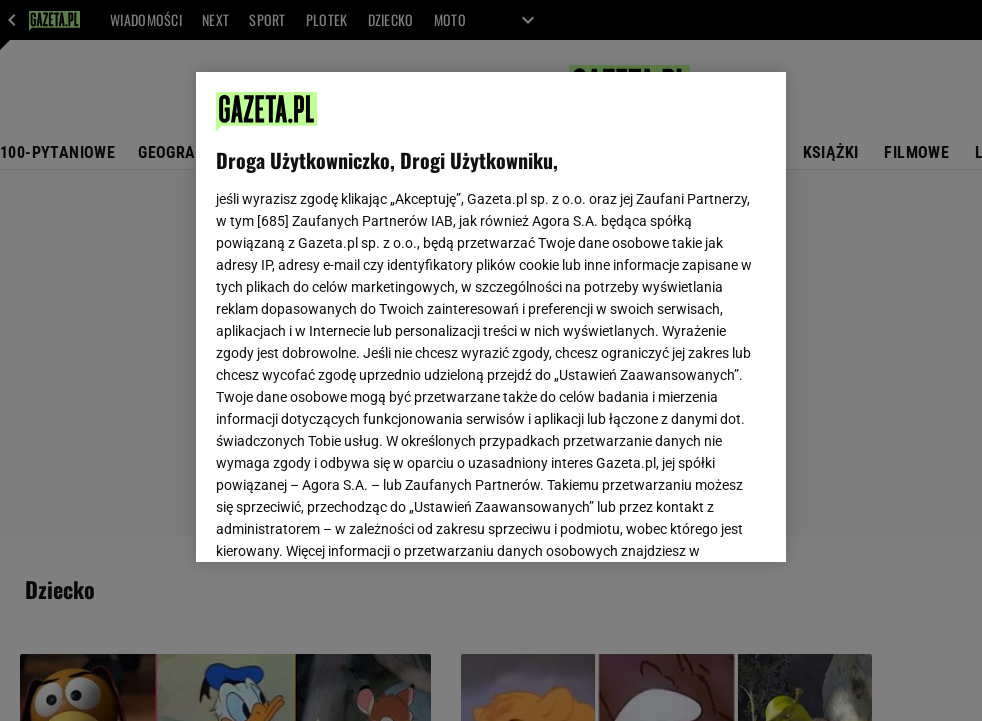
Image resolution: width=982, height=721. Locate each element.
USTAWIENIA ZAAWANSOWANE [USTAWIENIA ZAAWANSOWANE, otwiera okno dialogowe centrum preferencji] (347, 522)
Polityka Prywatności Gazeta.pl (393, 308)
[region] (490, 317)
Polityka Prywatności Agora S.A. (602, 308)
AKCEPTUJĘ (697, 523)
